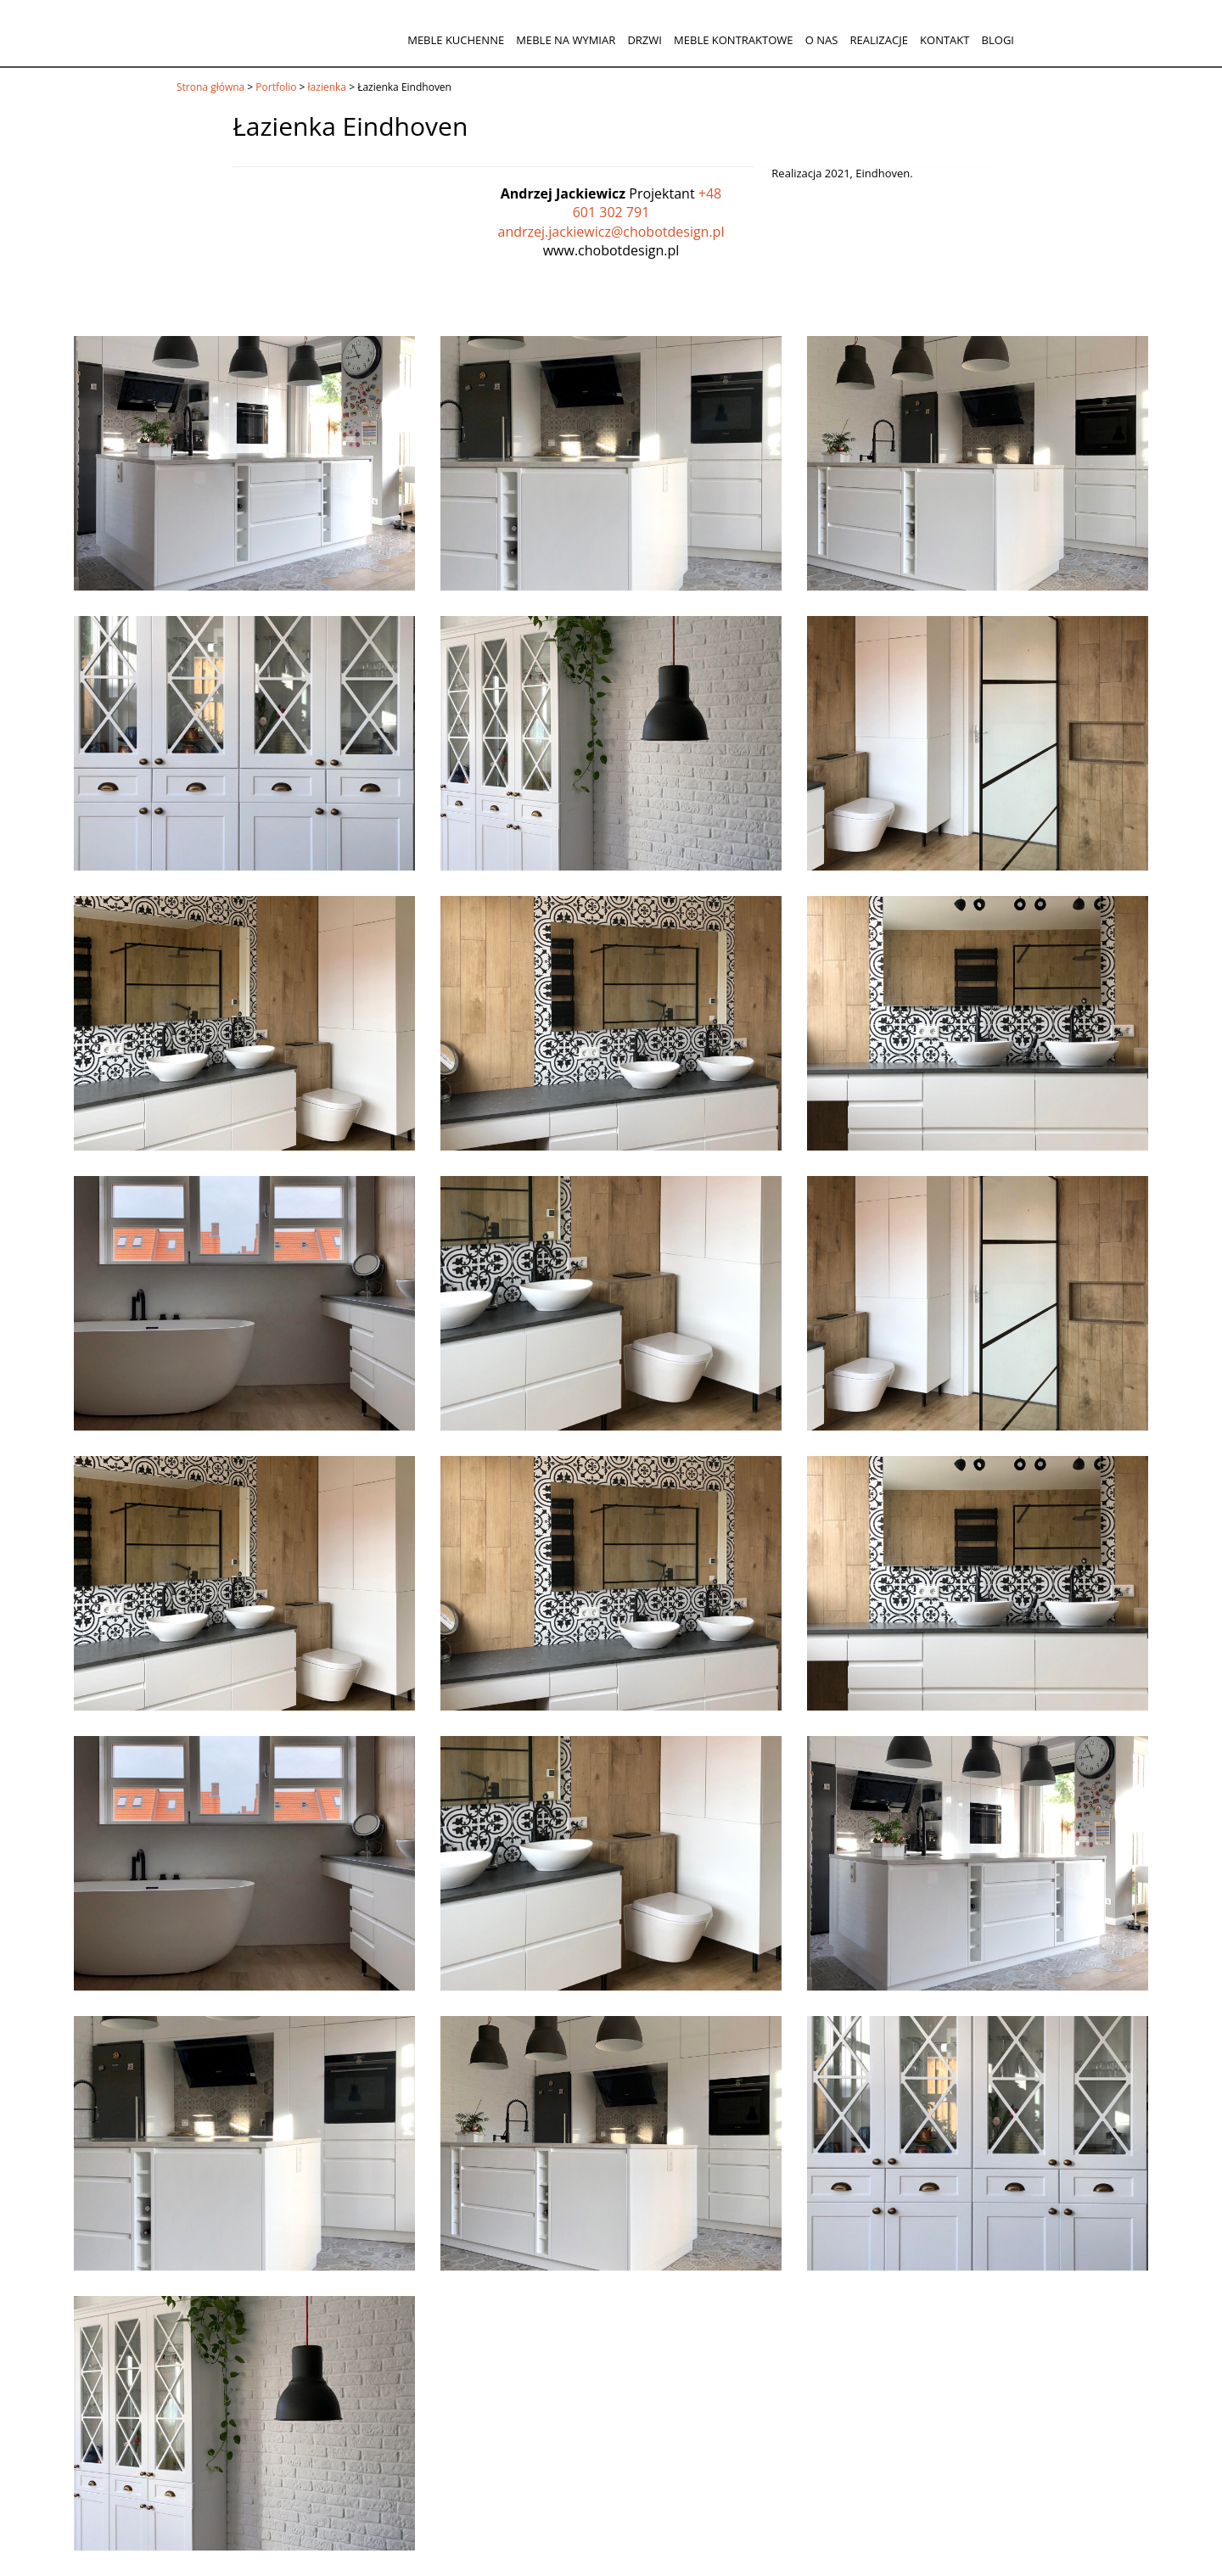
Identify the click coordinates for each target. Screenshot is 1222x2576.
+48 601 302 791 (647, 202)
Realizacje (878, 40)
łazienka (327, 87)
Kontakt (944, 40)
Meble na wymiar (565, 40)
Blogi (998, 40)
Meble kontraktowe (733, 40)
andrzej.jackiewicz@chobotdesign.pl (611, 231)
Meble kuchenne (455, 40)
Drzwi (644, 40)
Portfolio (275, 87)
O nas (821, 40)
